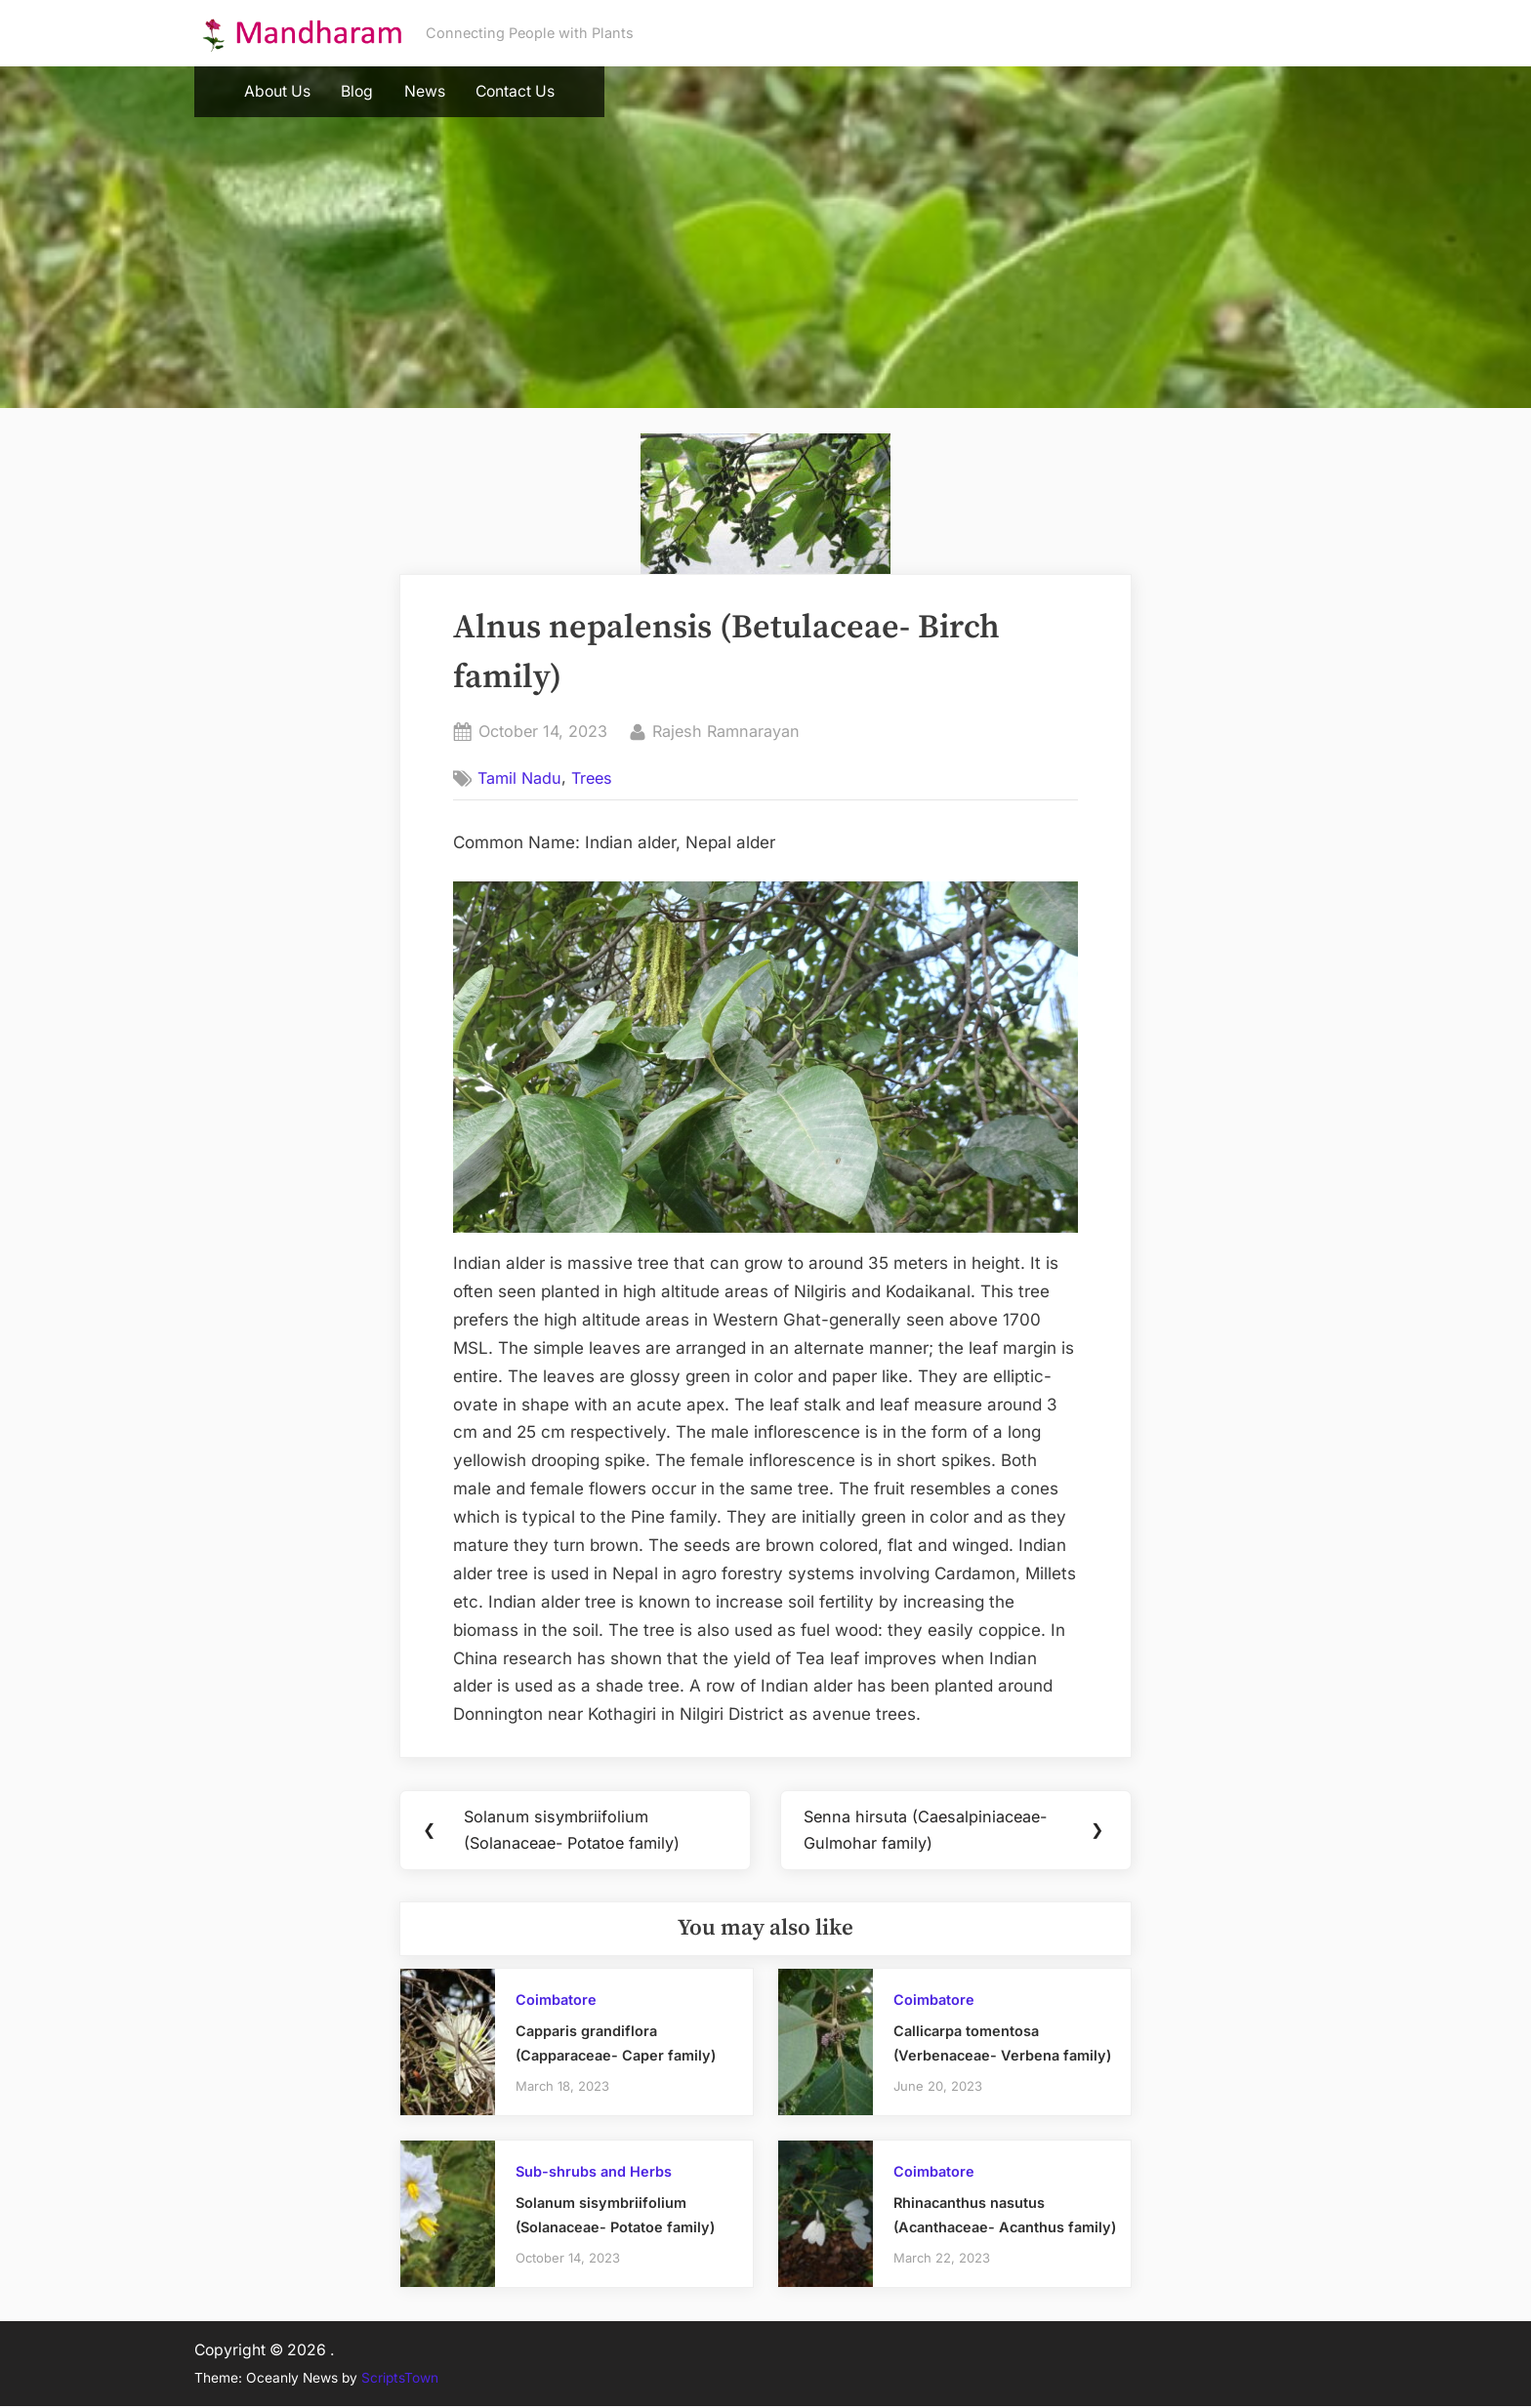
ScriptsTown (399, 2380)
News (424, 91)
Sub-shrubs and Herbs (594, 2173)
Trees (591, 778)
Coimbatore (556, 2001)
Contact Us (515, 91)
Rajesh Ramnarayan (726, 729)
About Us (277, 91)
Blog (357, 91)
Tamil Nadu (519, 778)
